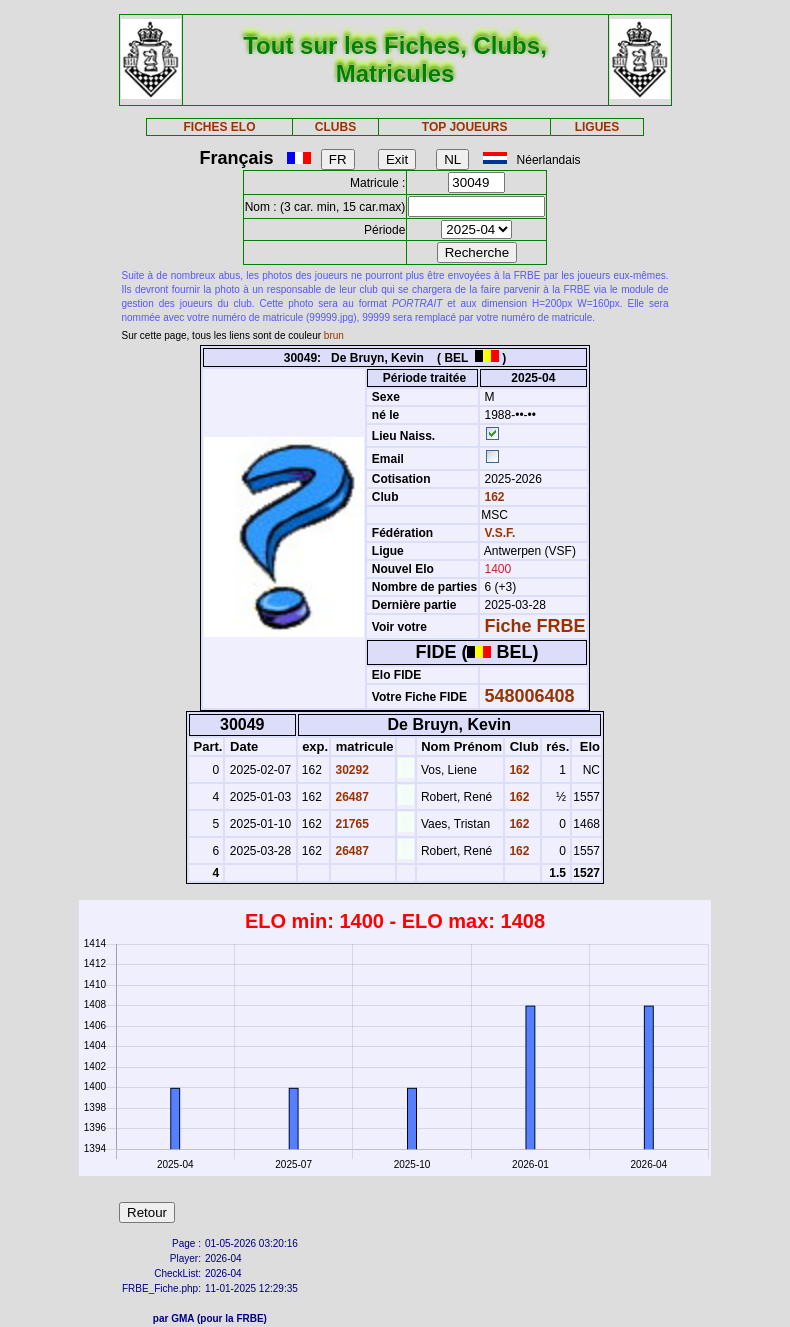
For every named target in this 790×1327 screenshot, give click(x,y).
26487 (350, 797)
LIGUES (597, 127)
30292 (350, 770)
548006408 (530, 696)
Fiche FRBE (535, 626)
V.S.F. (500, 533)
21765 (350, 824)
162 (492, 497)
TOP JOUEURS (465, 127)
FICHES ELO (220, 127)
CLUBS (335, 127)
